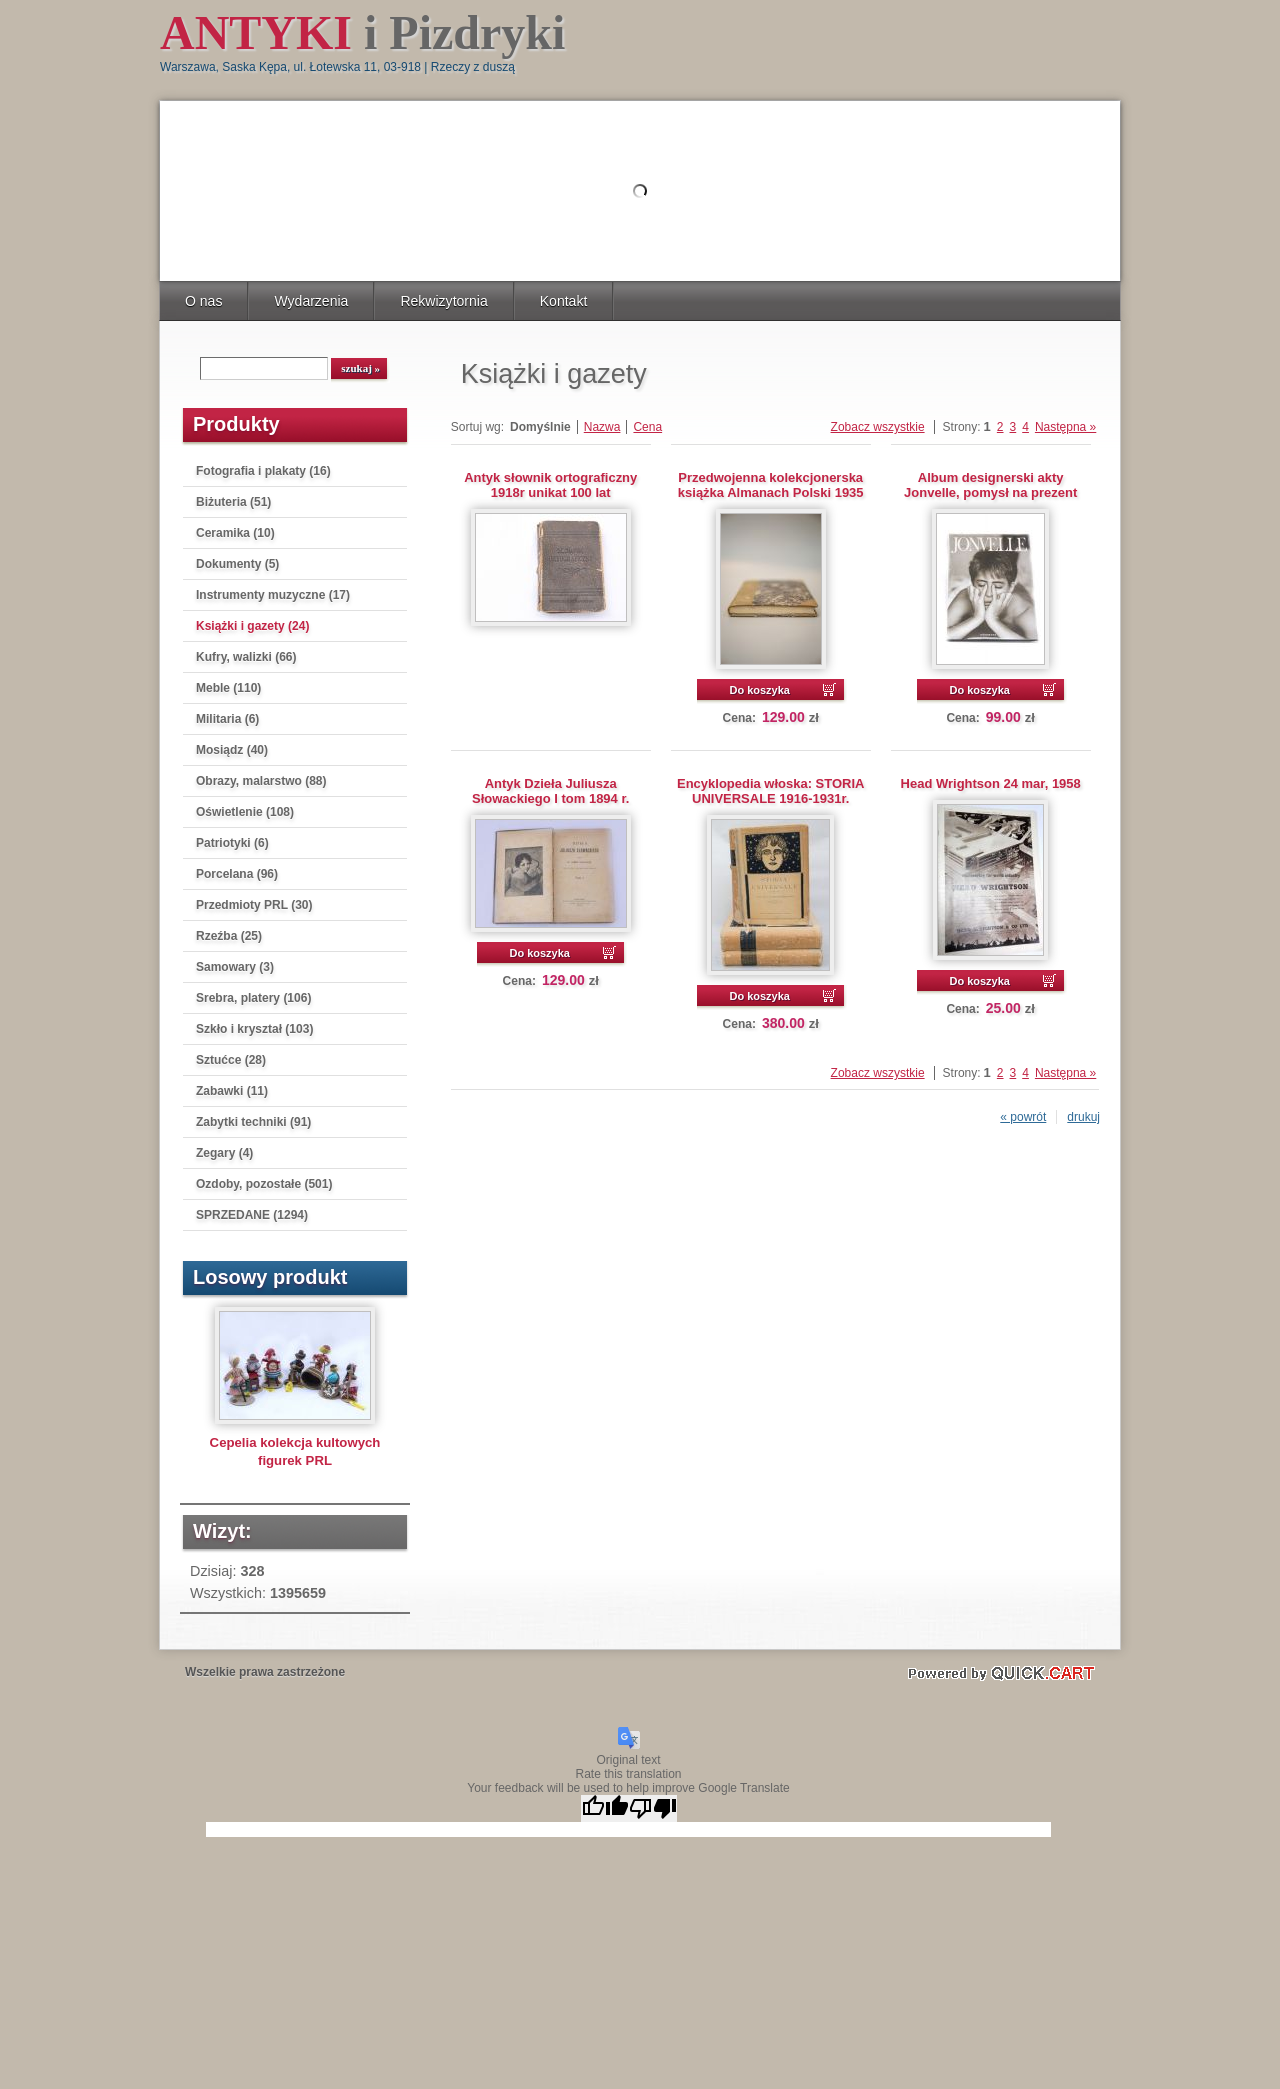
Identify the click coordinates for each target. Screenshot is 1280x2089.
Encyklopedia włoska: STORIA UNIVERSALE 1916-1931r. (770, 791)
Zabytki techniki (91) (253, 1122)
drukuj (1083, 1117)
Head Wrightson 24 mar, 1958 (991, 783)
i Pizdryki (362, 32)
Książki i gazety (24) (252, 626)
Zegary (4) (224, 1153)
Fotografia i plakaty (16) (263, 471)
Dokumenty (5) (237, 564)
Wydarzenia (311, 301)
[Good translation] (605, 1808)
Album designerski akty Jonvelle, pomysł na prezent (990, 485)
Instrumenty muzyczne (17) (273, 595)
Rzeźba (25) (229, 936)
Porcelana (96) (237, 874)
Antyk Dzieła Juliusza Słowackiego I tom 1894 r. (550, 791)
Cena (647, 427)
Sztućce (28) (231, 1060)
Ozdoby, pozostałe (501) (264, 1184)
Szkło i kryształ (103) (254, 1029)
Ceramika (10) (235, 533)
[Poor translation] (653, 1808)
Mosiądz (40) (232, 750)
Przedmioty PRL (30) (254, 905)
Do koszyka (759, 690)
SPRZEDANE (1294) (252, 1215)
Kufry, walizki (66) (246, 657)
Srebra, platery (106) (253, 998)
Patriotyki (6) (232, 843)
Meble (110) (228, 688)
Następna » (1065, 427)
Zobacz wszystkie (878, 427)
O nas (203, 301)
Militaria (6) (227, 719)
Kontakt (564, 301)
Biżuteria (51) (233, 502)
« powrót (1023, 1117)
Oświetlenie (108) (245, 812)
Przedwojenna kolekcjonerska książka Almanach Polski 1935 (771, 485)
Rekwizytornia (443, 301)
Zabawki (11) (232, 1091)
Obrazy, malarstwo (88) (261, 781)
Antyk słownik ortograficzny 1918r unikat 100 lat (550, 485)
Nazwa (602, 427)
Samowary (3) (235, 967)
